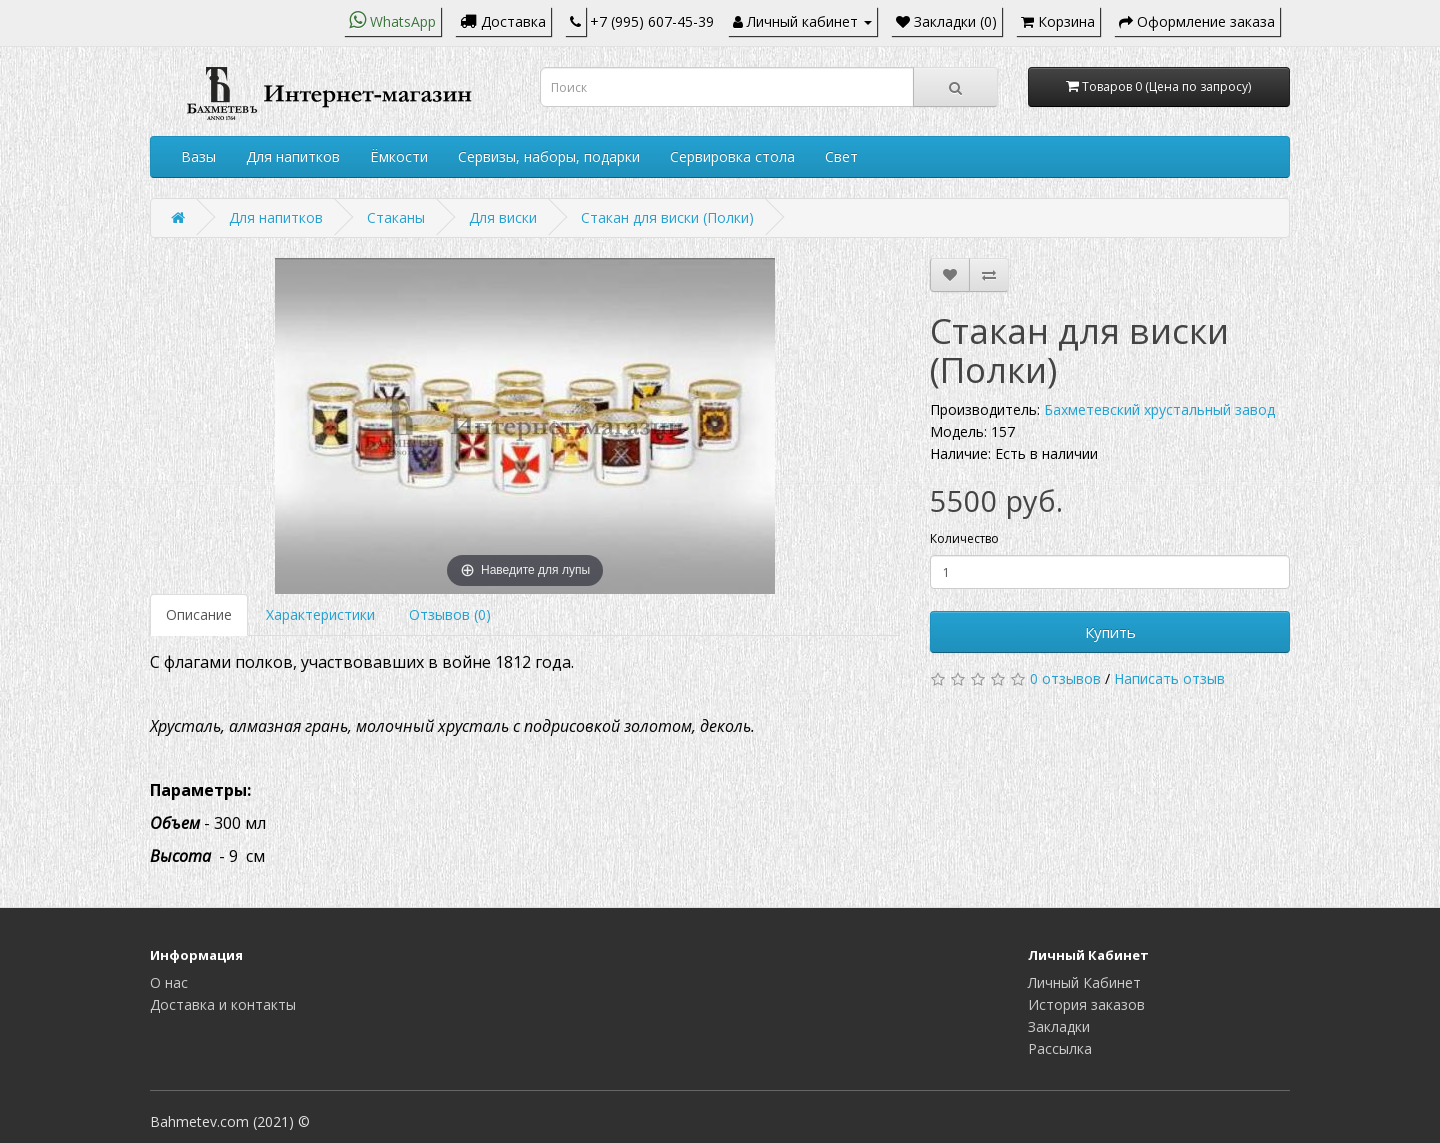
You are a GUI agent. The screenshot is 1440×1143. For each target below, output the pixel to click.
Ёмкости (399, 156)
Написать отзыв (1169, 678)
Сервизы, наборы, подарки (549, 156)
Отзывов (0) (450, 614)
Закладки (1059, 1026)
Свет (841, 156)
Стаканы (396, 217)
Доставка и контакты (223, 1004)
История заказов (1086, 1004)
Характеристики (320, 614)
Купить (1110, 632)
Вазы (198, 156)
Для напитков (293, 156)
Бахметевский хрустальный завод (1159, 409)
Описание (199, 614)
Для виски (503, 217)
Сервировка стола (732, 156)
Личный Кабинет (1084, 982)
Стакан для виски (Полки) (667, 217)
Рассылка (1060, 1048)
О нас (169, 982)
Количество (964, 538)
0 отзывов (1065, 678)
